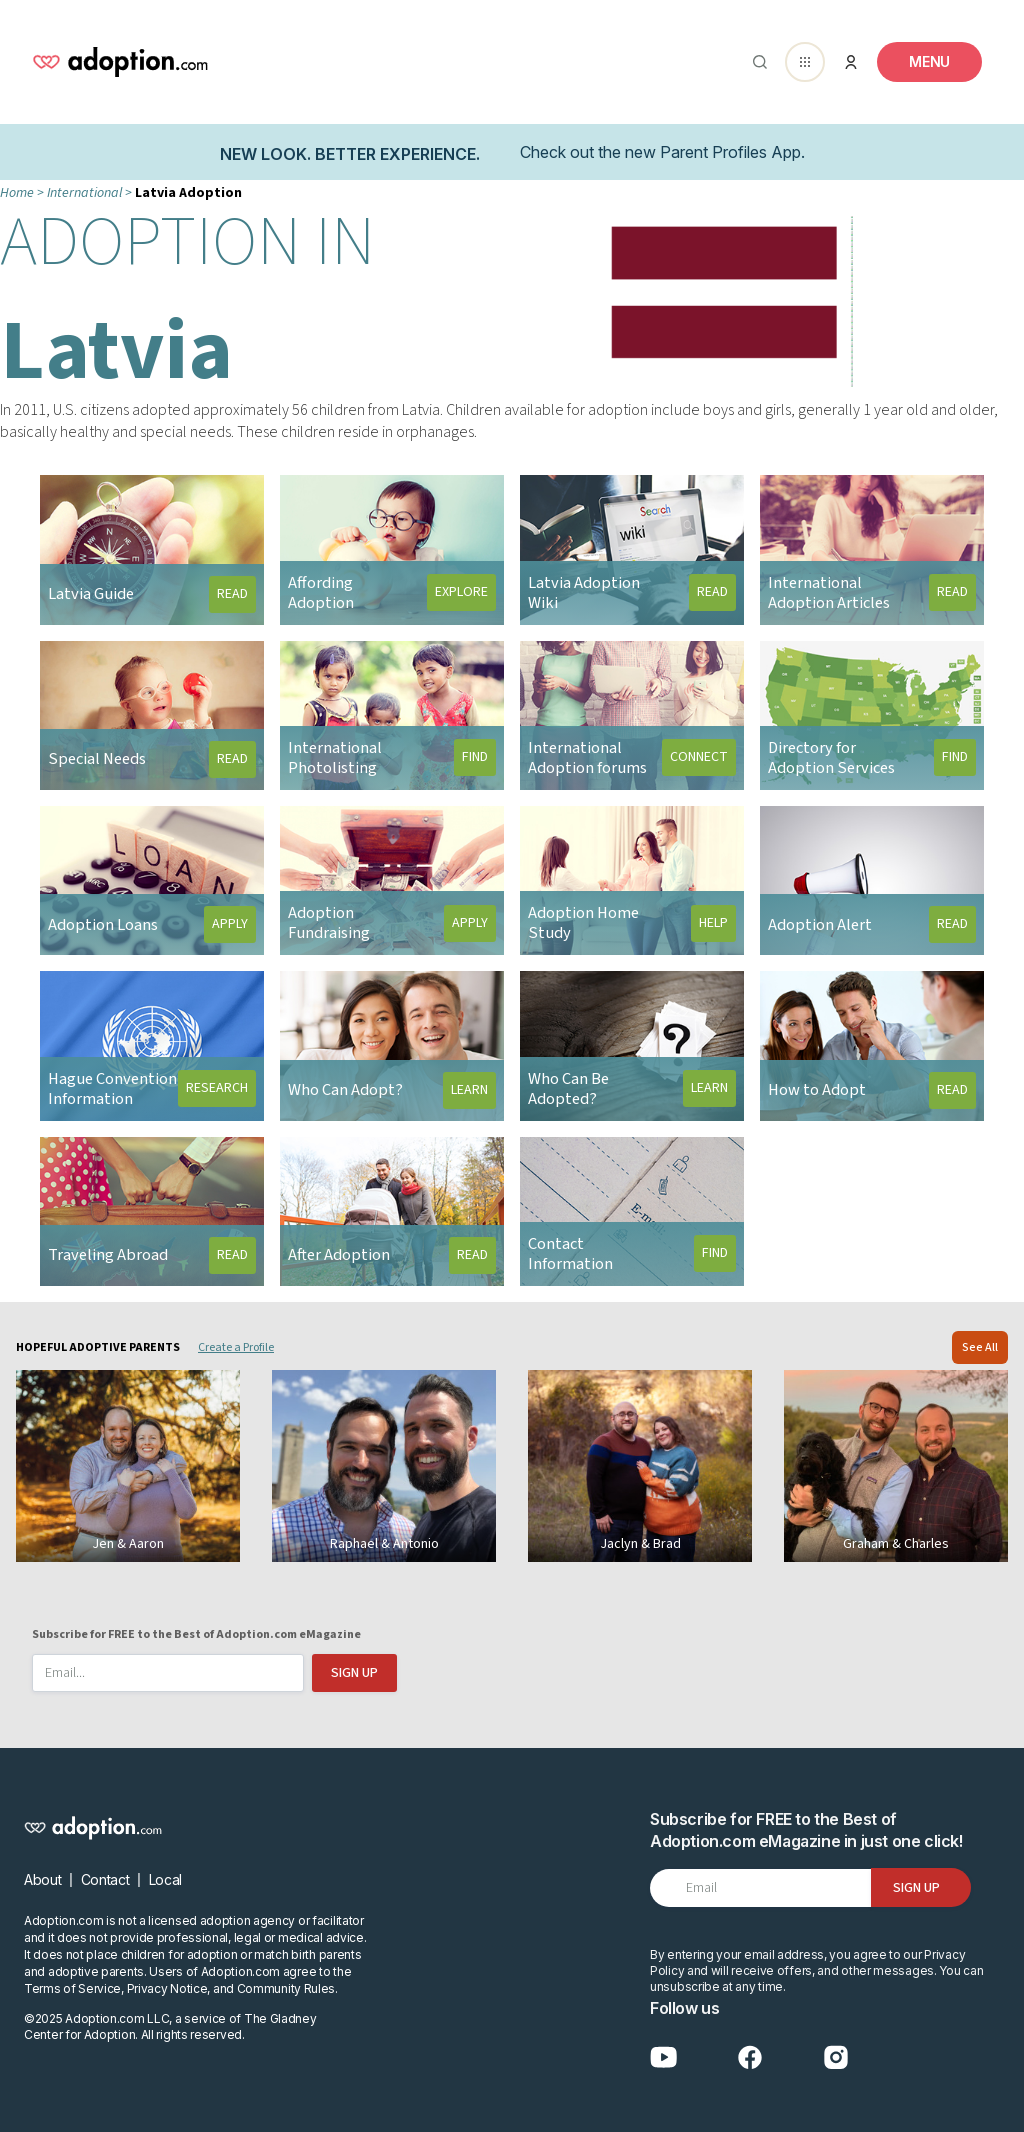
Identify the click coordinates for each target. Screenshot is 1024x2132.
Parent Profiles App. (732, 152)
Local (165, 1879)
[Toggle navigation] (929, 62)
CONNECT (699, 757)
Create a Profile (236, 1347)
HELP (713, 923)
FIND (475, 757)
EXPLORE (461, 592)
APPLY (230, 924)
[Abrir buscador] (756, 62)
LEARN (469, 1090)
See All (980, 1347)
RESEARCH (217, 1088)
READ (232, 594)
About (42, 1879)
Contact (105, 1879)
